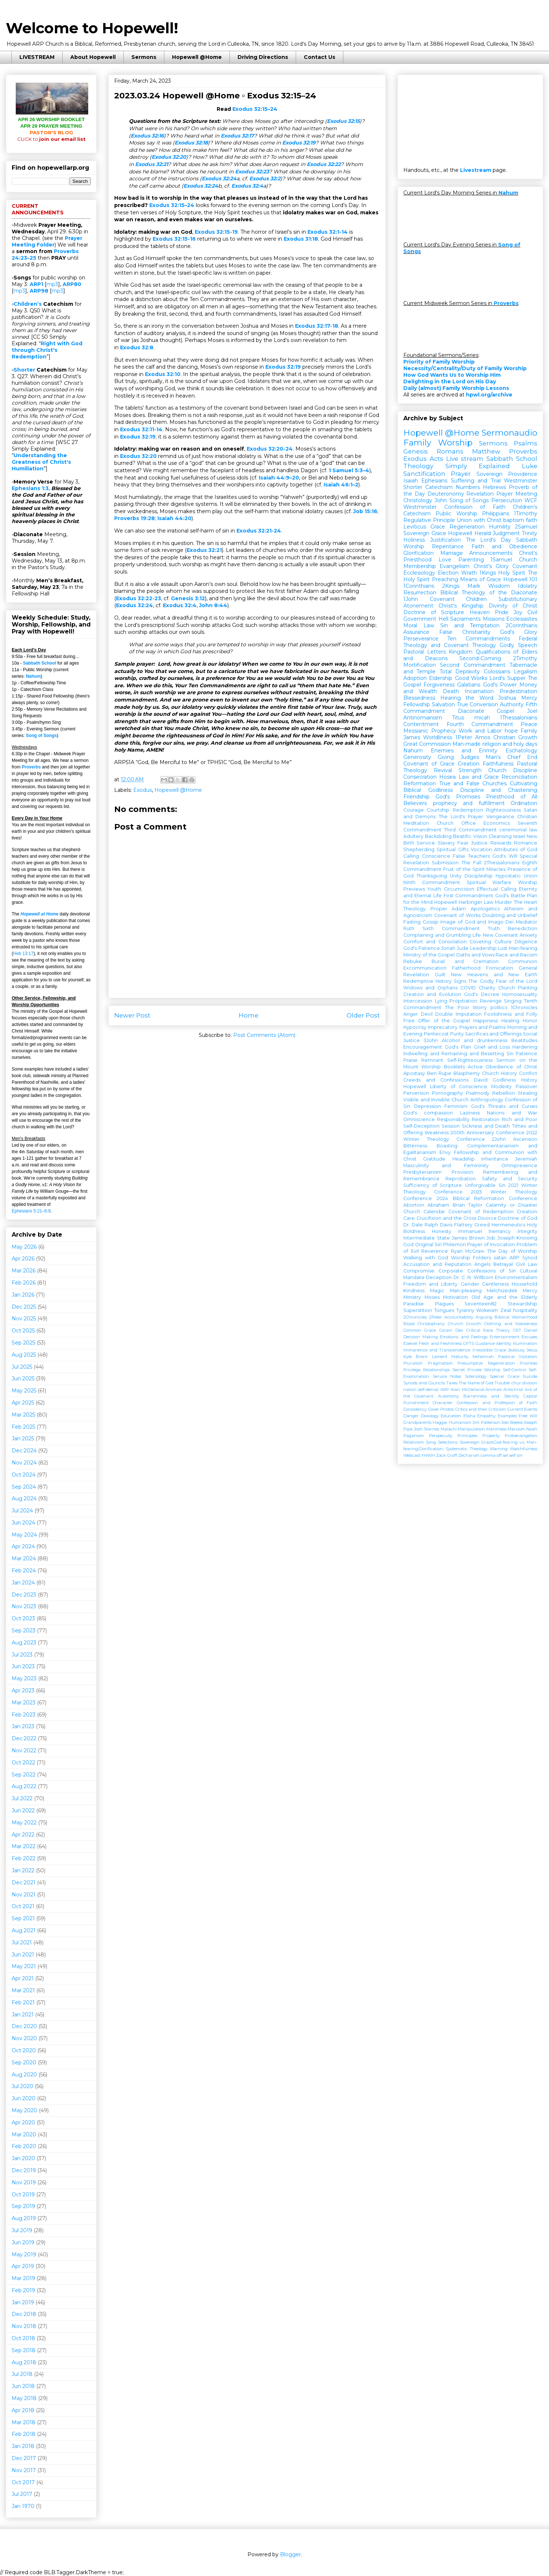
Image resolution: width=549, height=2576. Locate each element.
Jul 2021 (22, 1942)
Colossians (497, 671)
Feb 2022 (24, 1858)
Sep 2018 (24, 2350)
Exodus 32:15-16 (174, 239)
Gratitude (434, 1159)
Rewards (500, 843)
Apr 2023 (23, 1690)
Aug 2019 (24, 2218)
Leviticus (414, 526)
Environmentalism (516, 1277)
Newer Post (132, 1015)
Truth (494, 928)
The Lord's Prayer (461, 816)
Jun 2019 (23, 2242)
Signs (460, 981)
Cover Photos (441, 1409)
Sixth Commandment (451, 928)
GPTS (468, 1343)
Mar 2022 (24, 1846)
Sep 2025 (23, 1342)
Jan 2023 (23, 1726)
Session (451, 1126)
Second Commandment (472, 665)
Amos (482, 737)
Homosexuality (519, 994)
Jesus (532, 1350)
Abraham (438, 1205)
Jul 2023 (22, 1654)
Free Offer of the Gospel (436, 1020)
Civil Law (526, 1264)
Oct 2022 (23, 1762)
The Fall (471, 862)
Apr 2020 (23, 2122)
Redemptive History (427, 981)
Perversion (416, 1093)
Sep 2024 (24, 1486)
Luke (529, 466)
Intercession (417, 1001)
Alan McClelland (467, 1389)
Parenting (471, 559)
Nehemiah (483, 1356)
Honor (530, 1020)
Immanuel (470, 1231)
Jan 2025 (23, 1438)
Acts (436, 458)
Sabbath (526, 540)
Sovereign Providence (507, 474)
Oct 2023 (23, 1618)
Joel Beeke (511, 1422)
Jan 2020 (23, 2158)
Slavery (446, 843)
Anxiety (528, 935)
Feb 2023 (24, 1714)
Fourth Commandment (480, 724)
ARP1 (36, 284)
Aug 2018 (24, 2362)
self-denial (428, 1389)
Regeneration (467, 526)
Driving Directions (263, 57)
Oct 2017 (23, 2482)
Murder (503, 902)
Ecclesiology (419, 572)
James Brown (468, 1238)
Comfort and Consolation (435, 941)
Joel (532, 711)
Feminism (455, 1106)
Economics (496, 823)
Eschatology (521, 750)
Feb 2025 (23, 1427)
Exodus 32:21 (151, 164)
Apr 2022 (23, 1834)
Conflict (528, 1073)
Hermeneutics (508, 1224)
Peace (529, 724)
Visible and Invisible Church (435, 1099)
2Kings (450, 586)
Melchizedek (502, 1290)
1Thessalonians (518, 717)
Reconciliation (519, 777)
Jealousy (516, 1350)
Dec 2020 (24, 2026)
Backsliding (438, 836)
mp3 (52, 284)
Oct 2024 (24, 1474)
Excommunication (425, 968)
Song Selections (442, 1442)
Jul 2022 (22, 1798)
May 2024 (24, 1534)
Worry (480, 1007)
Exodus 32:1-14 (327, 232)
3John (431, 1040)
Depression (427, 1106)
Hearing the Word (466, 698)
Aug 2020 (24, 2074)
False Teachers (471, 856)
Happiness (485, 1020)
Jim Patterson (486, 1422)
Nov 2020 (24, 2038)
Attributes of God (515, 849)
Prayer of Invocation (491, 1244)
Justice (479, 843)
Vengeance (500, 816)
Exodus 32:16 (147, 135)
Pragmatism (440, 1363)
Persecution (506, 500)
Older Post (363, 1015)
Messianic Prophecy (429, 730)
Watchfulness (523, 1448)
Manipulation (471, 1429)
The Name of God (476, 1382)
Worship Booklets (442, 1066)
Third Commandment (470, 829)
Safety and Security (510, 1178)
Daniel (530, 1330)
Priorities (528, 1363)
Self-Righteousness (470, 1060)
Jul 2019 (22, 2230)
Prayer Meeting (516, 493)
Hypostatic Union (516, 876)
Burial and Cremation (465, 961)
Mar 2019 (23, 2278)
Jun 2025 (23, 1378)
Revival (443, 770)
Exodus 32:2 (264, 178)
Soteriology (475, 1376)
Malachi (449, 1429)
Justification (445, 540)
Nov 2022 (24, 1750)
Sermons (143, 57)
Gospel (505, 711)
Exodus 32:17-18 (316, 326)
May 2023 (24, 1678)
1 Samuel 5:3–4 (349, 470)
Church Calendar (424, 1211)
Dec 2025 (24, 1307)
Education (451, 1415)
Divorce (487, 1218)
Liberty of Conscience (459, 1086)
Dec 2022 (24, 1738)
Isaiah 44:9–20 (279, 477)
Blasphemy (466, 1073)
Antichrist (513, 1389)
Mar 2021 (23, 1990)
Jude (462, 948)
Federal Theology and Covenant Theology (470, 641)
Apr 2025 (23, 1402)
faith (531, 520)
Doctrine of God (517, 1218)
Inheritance (494, 1159)
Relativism (413, 1442)
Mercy (529, 698)
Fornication (499, 968)
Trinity (529, 533)
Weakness (437, 1132)
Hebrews (494, 487)
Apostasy (414, 1073)
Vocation (481, 849)
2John (499, 1139)
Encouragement (422, 1047)
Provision (462, 1172)
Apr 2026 (23, 1258)
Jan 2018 (23, 2446)
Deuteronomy (445, 493)
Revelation (480, 493)
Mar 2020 (24, 2134)
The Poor (457, 1007)
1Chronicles (524, 1007)
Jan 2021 (23, 2014)
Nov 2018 (24, 2326)
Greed (482, 1224)
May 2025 (24, 1390)
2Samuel (526, 526)
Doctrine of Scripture (433, 612)
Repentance (448, 546)
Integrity (527, 1231)
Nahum (33, 676)
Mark (473, 586)
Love (444, 559)
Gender (470, 1284)
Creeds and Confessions (435, 1080)
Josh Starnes (427, 1429)
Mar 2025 (23, 1414)
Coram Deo (451, 1330)
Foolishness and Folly (510, 1014)
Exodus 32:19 (298, 142)
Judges (469, 757)
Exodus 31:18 (301, 239)
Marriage (451, 553)
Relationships (436, 1369)
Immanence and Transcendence (436, 1350)
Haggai (440, 1422)
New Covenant (500, 935)
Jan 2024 (23, 1582)
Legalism (525, 671)
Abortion (413, 1205)
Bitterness (415, 1145)
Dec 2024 (24, 1450)
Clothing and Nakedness (510, 1323)
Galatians (468, 684)
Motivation (455, 1297)
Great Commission (427, 744)
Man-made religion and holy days (494, 744)
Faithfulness (498, 763)
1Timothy (525, 513)
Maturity (459, 1356)
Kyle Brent (415, 1356)
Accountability (458, 1317)
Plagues (444, 1303)
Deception (439, 1277)
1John (410, 599)
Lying (441, 1001)
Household (524, 1284)
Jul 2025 (22, 1367)
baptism (513, 520)
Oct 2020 (24, 2050)
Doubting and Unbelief (509, 915)
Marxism (516, 1429)
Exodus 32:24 (219, 178)
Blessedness (419, 698)
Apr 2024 (23, 1546)
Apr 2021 (23, 1978)
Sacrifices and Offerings (493, 1034)
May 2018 (24, 2398)
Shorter (24, 369)
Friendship (416, 796)
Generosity (417, 757)
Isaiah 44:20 (174, 518)
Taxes (452, 1382)
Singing (513, 1001)
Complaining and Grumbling (437, 935)
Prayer (461, 473)
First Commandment (468, 895)
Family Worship (438, 442)
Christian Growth (515, 737)
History (529, 1080)
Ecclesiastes (521, 619)
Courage (413, 810)
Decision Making (420, 1336)
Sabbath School (39, 663)
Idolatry (527, 586)
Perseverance (420, 638)
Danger (411, 1415)
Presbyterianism (422, 1172)
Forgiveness (439, 684)
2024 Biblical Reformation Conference (487, 1198)
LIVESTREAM (37, 57)
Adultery (413, 836)
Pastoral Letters (424, 651)
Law (488, 902)
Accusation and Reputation (437, 1264)
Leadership (483, 948)
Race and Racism (516, 955)
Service (426, 843)
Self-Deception (421, 1126)
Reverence (434, 1251)
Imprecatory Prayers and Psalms (466, 1027)
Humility (500, 526)
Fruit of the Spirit (464, 869)
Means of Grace (480, 579)
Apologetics (485, 908)
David (481, 1080)
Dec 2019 (24, 2170)
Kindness (414, 1290)
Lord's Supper (507, 678)
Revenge (491, 1001)
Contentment (421, 724)
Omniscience (419, 1119)
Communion (522, 961)
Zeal (505, 1310)
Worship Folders (471, 1257)
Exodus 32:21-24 (258, 530)
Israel (519, 836)
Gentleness (495, 1284)
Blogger (290, 2554)
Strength (470, 770)
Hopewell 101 (520, 579)
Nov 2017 (24, 2470)
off (499, 1455)
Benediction (522, 928)
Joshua (507, 698)
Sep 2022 (24, 1774)
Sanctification (424, 473)
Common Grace (419, 1330)
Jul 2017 (22, 2494)
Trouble (502, 1382)
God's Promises (458, 796)
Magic (437, 1290)
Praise (410, 1060)
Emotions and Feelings (463, 1336)
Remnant (432, 1060)
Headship (463, 1159)
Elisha (469, 1415)
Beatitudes (524, 1040)
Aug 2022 (24, 1786)
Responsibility (453, 1119)
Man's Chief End (511, 757)
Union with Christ (479, 520)
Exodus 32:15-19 (216, 232)
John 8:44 (213, 605)
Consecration (420, 777)
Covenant (524, 566)
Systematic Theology (467, 1448)
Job (490, 1238)
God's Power (500, 684)
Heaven (480, 612)
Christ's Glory (491, 566)
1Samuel (501, 559)
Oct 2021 (23, 1906)
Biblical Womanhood (515, 1317)
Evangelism (455, 566)
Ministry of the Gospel (429, 955)
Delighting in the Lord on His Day (449, 381)
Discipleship (478, 876)
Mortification (419, 665)
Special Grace (504, 1376)
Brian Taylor (467, 1205)
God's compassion (428, 1113)
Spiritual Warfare (489, 882)
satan (500, 1257)
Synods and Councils (424, 1382)
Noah (531, 1429)
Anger (410, 1014)
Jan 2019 (23, 2302)
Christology (417, 500)
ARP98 (39, 290)
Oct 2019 (23, 2194)
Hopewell (414, 1086)
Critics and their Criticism (480, 1409)
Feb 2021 (23, 2002)
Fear (463, 843)
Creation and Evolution (432, 994)
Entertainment (504, 1336)
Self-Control (514, 1369)
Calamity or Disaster (511, 1205)
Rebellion (503, 1093)
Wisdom (499, 586)
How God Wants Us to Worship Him (452, 375)
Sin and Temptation (470, 625)
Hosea (447, 777)
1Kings (487, 572)
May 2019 (24, 2254)
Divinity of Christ (513, 605)
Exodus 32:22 (324, 164)
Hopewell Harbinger (458, 902)
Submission (445, 862)
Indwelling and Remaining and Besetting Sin (458, 1053)
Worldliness (437, 737)
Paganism (413, 1435)
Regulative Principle (429, 520)
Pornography (447, 1093)
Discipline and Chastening (499, 790)
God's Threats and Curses (504, 1106)
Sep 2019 (23, 2206)
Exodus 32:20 (169, 157)
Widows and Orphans (430, 987)
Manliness (496, 1429)
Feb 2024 (24, 1570)
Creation (468, 763)
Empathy (486, 1415)
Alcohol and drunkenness (474, 1040)
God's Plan (458, 1047)
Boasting (447, 1145)
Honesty (441, 1231)
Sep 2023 (24, 1630)
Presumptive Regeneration (486, 1363)
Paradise (413, 1303)
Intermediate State (426, 1238)
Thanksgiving (432, 876)
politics (498, 1007)
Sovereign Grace (424, 533)
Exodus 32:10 (162, 374)
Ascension (525, 1139)
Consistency (415, 1409)
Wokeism (487, 1310)
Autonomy (448, 1396)
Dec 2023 (24, 1594)
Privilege (412, 1369)
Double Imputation (458, 1014)
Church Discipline (512, 770)
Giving (446, 757)
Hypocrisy (414, 1027)
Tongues (444, 1310)
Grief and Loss (492, 1047)
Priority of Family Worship (439, 361)
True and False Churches (473, 783)
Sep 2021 (23, 1918)
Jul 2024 (22, 1510)
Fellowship (416, 704)
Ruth (408, 928)
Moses (432, 1297)
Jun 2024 (23, 1522)
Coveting (480, 941)
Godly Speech (518, 645)
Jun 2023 (23, 1666)
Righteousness (503, 810)
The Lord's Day (488, 540)
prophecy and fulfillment (469, 803)
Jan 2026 (23, 1294)
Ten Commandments (478, 638)
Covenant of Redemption (480, 1211)
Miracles (495, 869)
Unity (456, 876)
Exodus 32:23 (252, 171)
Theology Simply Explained (456, 466)
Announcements (490, 553)
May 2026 (24, 1247)
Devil (427, 1014)
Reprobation (460, 1178)
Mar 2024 (24, 1558)
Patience (526, 1053)
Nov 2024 (24, 1462)
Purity (457, 1034)
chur (516, 1382)
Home (248, 1015)
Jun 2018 (23, 2386)
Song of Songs (41, 735)
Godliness (504, 1080)
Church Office (456, 823)
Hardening (524, 1047)
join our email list (51, 139)
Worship (413, 546)
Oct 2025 (23, 1330)
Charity (487, 987)
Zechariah (468, 1455)
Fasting (412, 922)
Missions (493, 619)
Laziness (470, 1113)
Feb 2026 (24, 1282)
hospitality (525, 1310)
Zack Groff (446, 1455)
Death (451, 691)
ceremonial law (518, 829)
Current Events (522, 1409)
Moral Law (418, 625)
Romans (450, 451)
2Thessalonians (501, 862)
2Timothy (525, 658)
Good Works (471, 678)
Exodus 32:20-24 (270, 448)
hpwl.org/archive (489, 394)
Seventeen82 (480, 1303)
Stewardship (522, 1303)
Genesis (415, 451)
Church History (499, 1073)
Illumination (525, 1343)
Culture (503, 941)
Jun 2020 (24, 2098)
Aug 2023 (24, 1642)
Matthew (486, 451)
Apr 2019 (23, 2266)
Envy (445, 1152)
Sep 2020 (24, 2062)
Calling (411, 856)
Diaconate (471, 711)
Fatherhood (466, 968)
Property (491, 1435)
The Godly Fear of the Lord (502, 981)
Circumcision (459, 889)
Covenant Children (458, 599)
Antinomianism (422, 717)
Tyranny (465, 1310)
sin (520, 1455)
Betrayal (503, 1264)
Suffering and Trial (476, 480)
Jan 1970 (23, 2506)
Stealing (527, 1093)
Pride (501, 612)
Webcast (411, 1455)
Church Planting (517, 987)
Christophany (431, 1323)
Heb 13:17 (23, 953)
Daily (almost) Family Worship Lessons (456, 388)
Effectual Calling (496, 889)
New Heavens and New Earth (494, 974)
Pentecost (436, 1034)
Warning (499, 1448)
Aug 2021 (24, 1930)
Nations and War (512, 1113)
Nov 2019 (24, 2182)
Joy (517, 612)
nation (410, 1389)
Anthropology (486, 1099)
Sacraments (465, 619)
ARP (444, 1389)
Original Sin (428, 1244)
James (411, 737)
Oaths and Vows (475, 955)
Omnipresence (519, 1165)
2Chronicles (415, 1317)
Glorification (418, 553)
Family (528, 730)
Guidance (485, 1343)
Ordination (524, 803)
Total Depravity (460, 671)
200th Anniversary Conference (487, 1132)
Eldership (440, 678)
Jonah (448, 948)
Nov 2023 (24, 1606)
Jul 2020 (22, 2086)
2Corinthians (521, 625)
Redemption (468, 810)
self (512, 1455)
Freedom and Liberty (430, 1284)
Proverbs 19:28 (134, 518)
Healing (510, 1020)
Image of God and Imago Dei (476, 922)
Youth (434, 889)
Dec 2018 (24, 2314)
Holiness (414, 540)
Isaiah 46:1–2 (341, 484)
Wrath (469, 572)
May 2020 (24, 2110)
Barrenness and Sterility (491, 1396)
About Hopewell (93, 57)
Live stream (465, 458)
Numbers (468, 487)
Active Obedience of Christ (502, 1066)
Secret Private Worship (476, 1369)
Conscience (436, 856)
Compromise (418, 1271)
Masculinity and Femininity (446, 1165)
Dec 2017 (24, 2458)
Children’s (28, 304)
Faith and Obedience (504, 546)
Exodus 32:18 (191, 142)
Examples (507, 1415)
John (440, 500)
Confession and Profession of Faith (497, 1402)
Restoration (485, 1119)
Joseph (506, 1238)
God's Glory (518, 632)
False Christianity (464, 632)
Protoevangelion (521, 1435)
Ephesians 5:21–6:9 (31, 1211)
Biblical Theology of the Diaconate (488, 592)
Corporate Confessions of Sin (476, 1271)
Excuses (529, 1336)
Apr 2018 (23, 2410)
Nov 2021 (24, 1894)
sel (505, 1455)
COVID (468, 987)
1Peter (463, 737)
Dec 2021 (24, 1882)
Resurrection (419, 592)
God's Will (504, 856)
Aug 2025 (24, 1354)
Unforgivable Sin (485, 1185)
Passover (526, 1086)
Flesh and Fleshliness (440, 1343)
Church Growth (464, 1323)
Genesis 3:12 (188, 598)
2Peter (435, 1317)
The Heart (525, 902)
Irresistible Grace (489, 1350)
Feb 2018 (24, 2434)
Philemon (454, 1244)
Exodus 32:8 (136, 347)
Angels (482, 1264)
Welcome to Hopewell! (92, 28)
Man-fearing (523, 948)
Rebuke (412, 961)
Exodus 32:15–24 (281, 96)
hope (511, 730)
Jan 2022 (23, 1870)
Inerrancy (500, 1231)
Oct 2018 (23, 2338)
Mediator (526, 922)
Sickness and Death (486, 1126)
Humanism (460, 1422)
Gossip (430, 922)
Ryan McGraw (468, 1251)
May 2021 (24, 1966)
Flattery (463, 1224)
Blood (409, 1323)
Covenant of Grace (429, 763)
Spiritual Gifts (452, 849)
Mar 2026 (24, 1270)
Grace (437, 526)
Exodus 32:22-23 (138, 598)
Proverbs (31, 767)
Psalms (525, 443)
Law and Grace (479, 777)
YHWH (428, 1455)
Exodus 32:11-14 (141, 429)
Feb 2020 (24, 2146)
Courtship (438, 810)
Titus (458, 717)
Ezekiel (410, 1343)
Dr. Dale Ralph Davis (427, 1224)
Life (477, 935)
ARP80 (72, 284)
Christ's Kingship (461, 605)
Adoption (415, 678)
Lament (439, 1356)
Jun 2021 (23, 1954)
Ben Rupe (439, 1073)
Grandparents (417, 1422)
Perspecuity (440, 1435)
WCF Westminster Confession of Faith (470, 503)
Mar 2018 (24, 2422)
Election (448, 572)
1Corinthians (418, 586)
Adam (459, 908)
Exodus (142, 790)
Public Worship (456, 513)
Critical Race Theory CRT (493, 1330)
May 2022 (24, 1822)
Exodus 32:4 (247, 186)
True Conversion (477, 704)
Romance (525, 843)
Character (443, 1402)
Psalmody (477, 1093)
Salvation (443, 704)
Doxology (430, 1415)
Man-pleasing (466, 1290)
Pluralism (413, 1363)
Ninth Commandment (431, 882)
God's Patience (421, 948)
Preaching (445, 579)
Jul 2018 (22, 2374)
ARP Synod (523, 1257)
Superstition (417, 1310)
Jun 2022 (23, 1810)
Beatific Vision (470, 836)
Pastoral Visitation (517, 1356)
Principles (467, 1435)
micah (482, 717)
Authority (512, 704)
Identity (503, 1343)
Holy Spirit (511, 572)
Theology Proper (425, 908)
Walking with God (425, 1257)
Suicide (530, 1376)
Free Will (528, 1415)
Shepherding (418, 849)
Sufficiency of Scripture (432, 1185)
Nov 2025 (24, 1318)
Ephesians (434, 480)
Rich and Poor (519, 1119)
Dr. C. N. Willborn (473, 1277)
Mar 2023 (24, 1702)
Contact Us (319, 57)
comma (488, 1455)
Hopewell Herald (469, 533)
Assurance (416, 632)
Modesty (501, 1086)
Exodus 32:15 (343, 121)
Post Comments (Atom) (264, 1035)
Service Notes (447, 1376)
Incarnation (479, 691)
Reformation (419, 783)
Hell (443, 619)
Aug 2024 (24, 1498)
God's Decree (481, 994)
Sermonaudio (509, 433)
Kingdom (461, 651)
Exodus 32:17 (237, 135)
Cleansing (500, 836)
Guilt (440, 974)
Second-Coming (480, 658)
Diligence (526, 941)
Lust (502, 948)
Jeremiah (526, 1159)
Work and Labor (480, 730)
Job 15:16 (365, 511)
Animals (493, 1389)
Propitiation (463, 1001)
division (529, 1382)
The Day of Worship (512, 1251)
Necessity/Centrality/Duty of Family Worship (465, 368)
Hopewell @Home (197, 57)
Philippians (495, 513)
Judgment (506, 533)
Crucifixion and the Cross (447, 1218)
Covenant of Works (457, 915)
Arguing (483, 1317)
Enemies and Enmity (464, 750)
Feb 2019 (23, 2290)
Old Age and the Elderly (504, 1297)
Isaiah (410, 480)
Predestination (518, 691)
